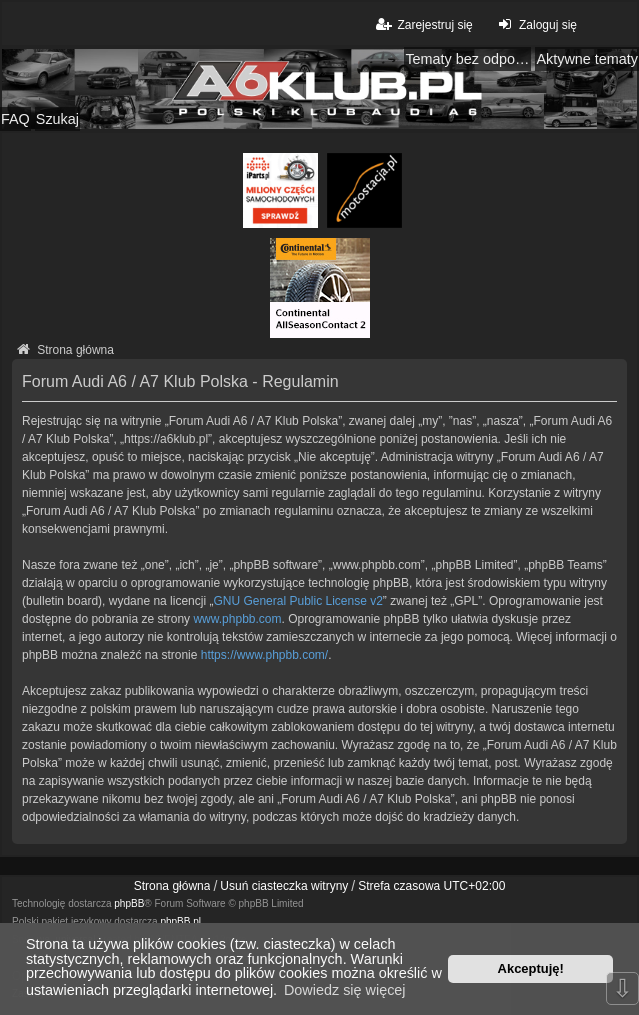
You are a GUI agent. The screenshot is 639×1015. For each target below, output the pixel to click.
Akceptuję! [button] (531, 968)
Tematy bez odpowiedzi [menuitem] (468, 59)
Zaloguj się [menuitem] (535, 24)
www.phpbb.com (237, 619)
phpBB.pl (180, 921)
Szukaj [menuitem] (57, 119)
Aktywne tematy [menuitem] (587, 59)
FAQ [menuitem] (15, 119)
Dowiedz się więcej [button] (345, 990)
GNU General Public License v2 (297, 601)
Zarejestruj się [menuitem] (422, 24)
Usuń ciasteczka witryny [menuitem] (284, 886)
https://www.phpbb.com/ (264, 655)
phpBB (129, 903)
